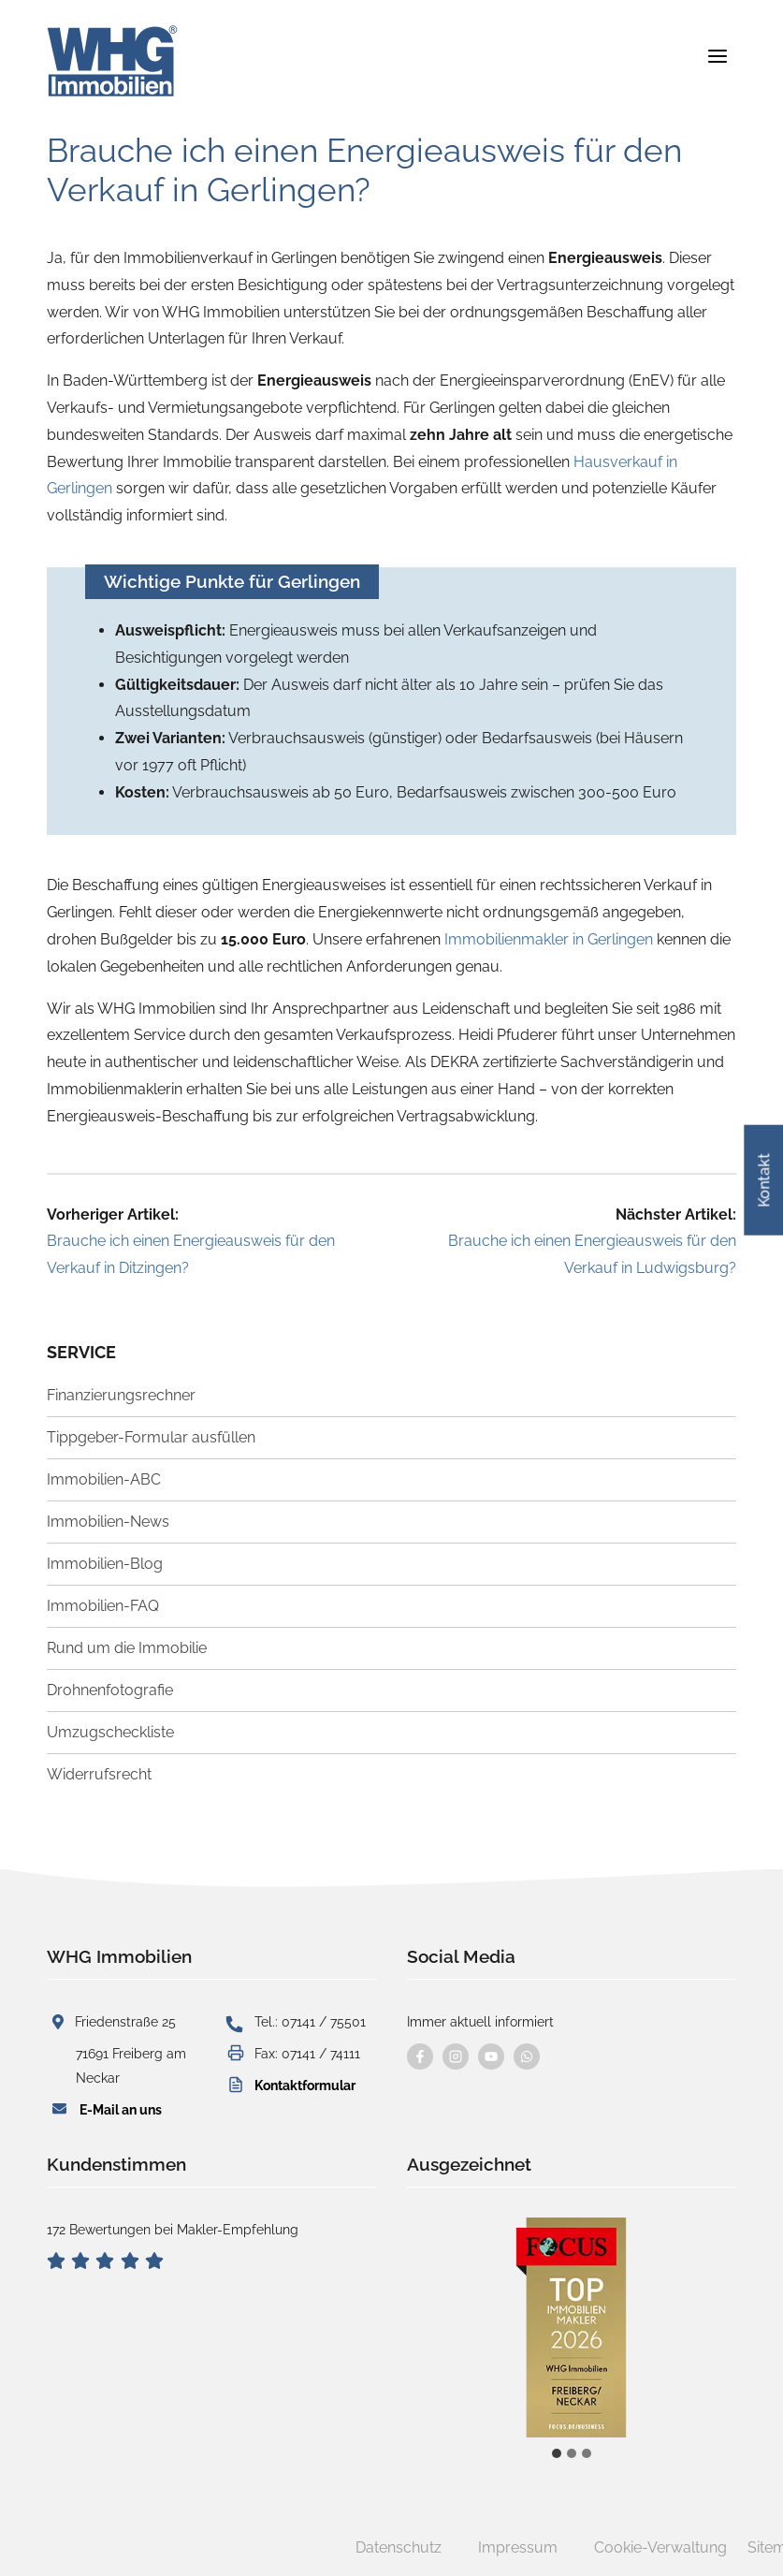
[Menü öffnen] (717, 55)
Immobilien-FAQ (103, 1606)
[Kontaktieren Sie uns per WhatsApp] (527, 2056)
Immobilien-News (108, 1521)
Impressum (518, 2547)
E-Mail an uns (121, 2109)
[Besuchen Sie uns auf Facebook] (420, 2056)
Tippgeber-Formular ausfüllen (151, 1437)
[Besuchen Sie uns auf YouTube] (491, 2056)
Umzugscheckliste (110, 1732)
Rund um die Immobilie (127, 1648)
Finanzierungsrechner (121, 1395)
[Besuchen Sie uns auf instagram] (455, 2056)
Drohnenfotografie (110, 1690)
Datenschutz (398, 2547)
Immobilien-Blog (105, 1564)
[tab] (556, 2453)
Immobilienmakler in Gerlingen (548, 939)
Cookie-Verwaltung (660, 2547)
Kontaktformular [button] (304, 2085)
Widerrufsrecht (99, 1774)
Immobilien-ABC (104, 1479)
